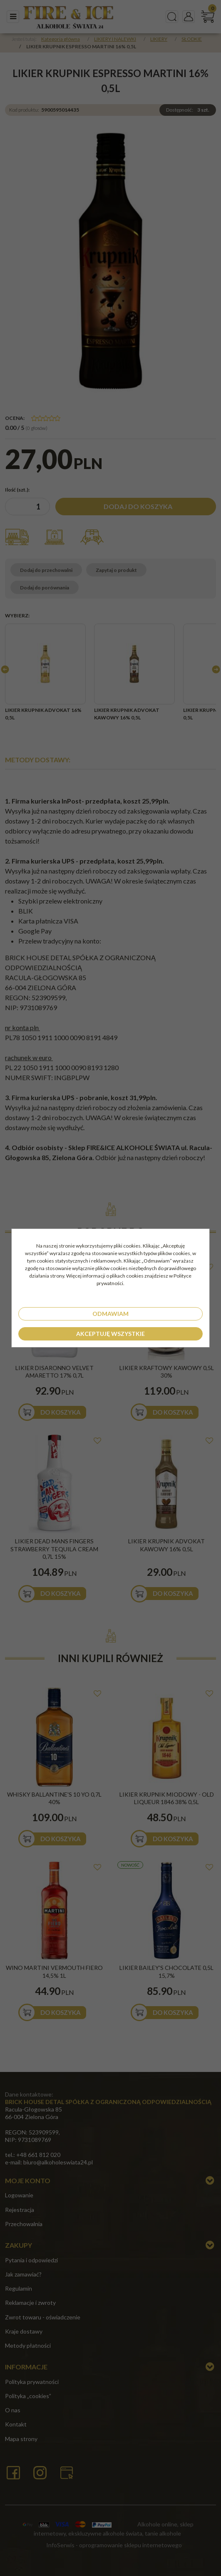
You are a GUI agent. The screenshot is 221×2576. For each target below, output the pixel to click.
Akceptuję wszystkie (110, 1333)
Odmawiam (110, 1313)
